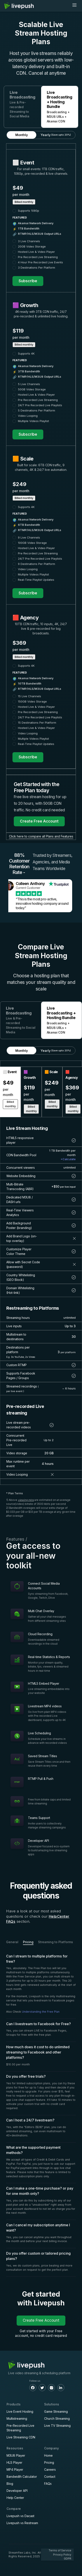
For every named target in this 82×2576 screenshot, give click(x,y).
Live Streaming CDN (21, 2437)
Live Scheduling (39, 1733)
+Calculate (68, 1159)
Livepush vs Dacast (20, 2516)
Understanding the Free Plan (40, 2011)
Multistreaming (17, 2418)
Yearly (56, 135)
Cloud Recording (40, 1634)
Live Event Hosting (20, 2411)
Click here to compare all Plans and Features (41, 836)
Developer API (38, 1840)
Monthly (21, 135)
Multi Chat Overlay (41, 1611)
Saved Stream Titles (42, 1756)
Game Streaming (56, 2411)
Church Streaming (57, 2418)
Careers (50, 2469)
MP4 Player (15, 2469)
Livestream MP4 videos (45, 1706)
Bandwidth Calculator (22, 2476)
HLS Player (14, 2462)
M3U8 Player (16, 2455)
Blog (10, 2483)
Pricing (49, 2462)
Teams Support (39, 1818)
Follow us (34, 2380)
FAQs (48, 2483)
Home (48, 2455)
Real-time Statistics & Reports (49, 1657)
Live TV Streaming (57, 2425)
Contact (49, 2476)
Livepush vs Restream (22, 2523)
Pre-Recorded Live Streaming (20, 2428)
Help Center (15, 2498)
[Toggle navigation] (74, 6)
